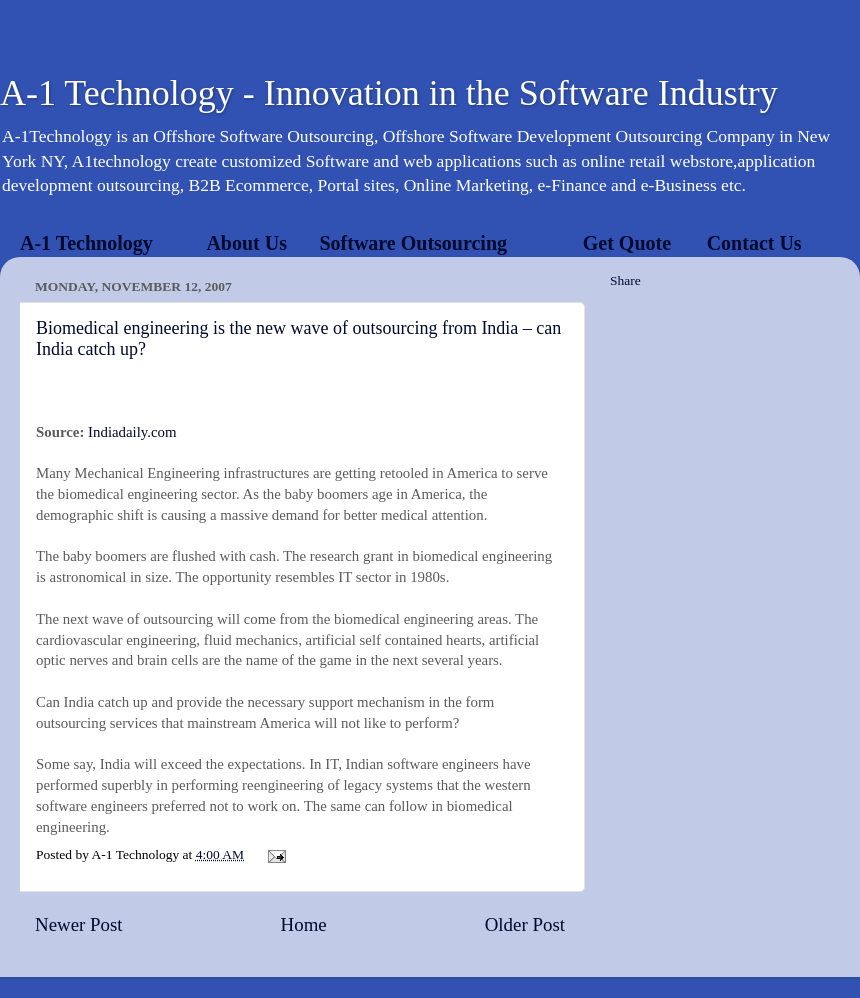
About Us (246, 243)
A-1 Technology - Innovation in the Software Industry (389, 93)
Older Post (525, 924)
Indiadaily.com (132, 432)
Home (304, 924)
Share (625, 280)
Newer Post (79, 924)
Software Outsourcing (413, 243)
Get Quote (627, 243)
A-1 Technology (86, 243)
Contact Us (754, 243)
